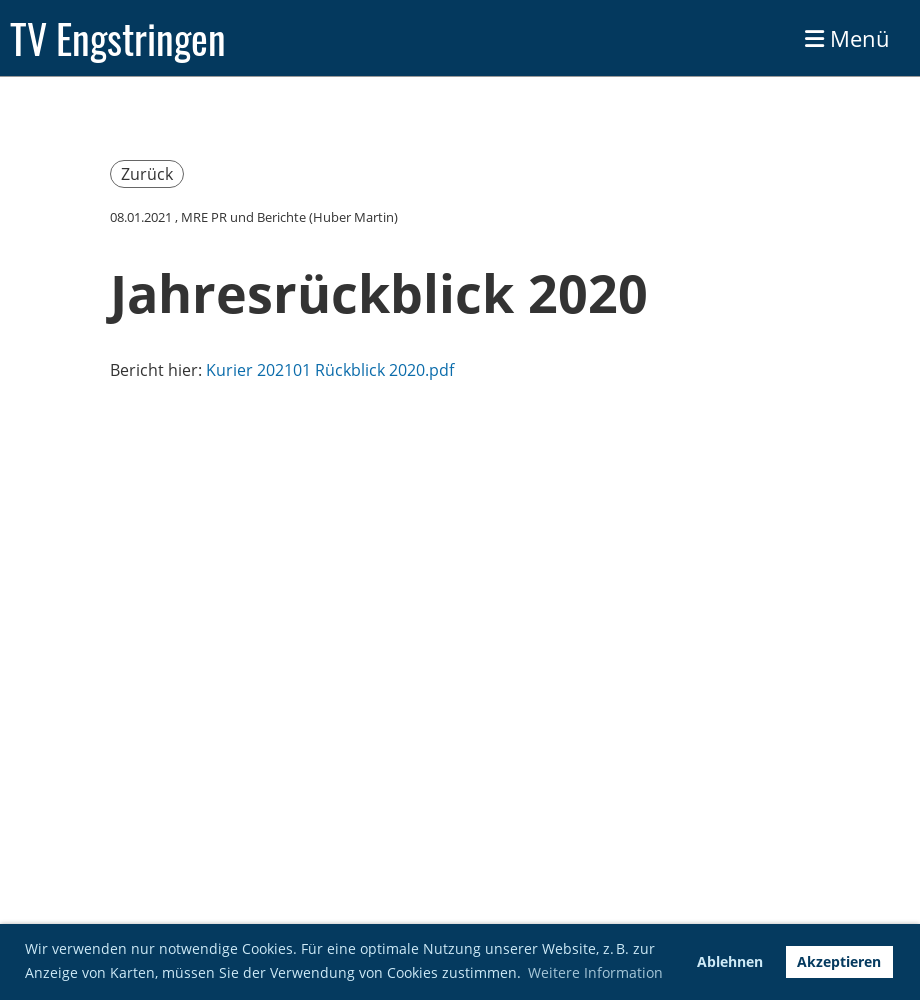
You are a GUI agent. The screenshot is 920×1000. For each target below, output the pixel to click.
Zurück (147, 174)
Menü (847, 38)
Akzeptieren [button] (839, 961)
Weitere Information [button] (595, 972)
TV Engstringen (118, 38)
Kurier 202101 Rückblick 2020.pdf (330, 370)
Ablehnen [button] (730, 961)
